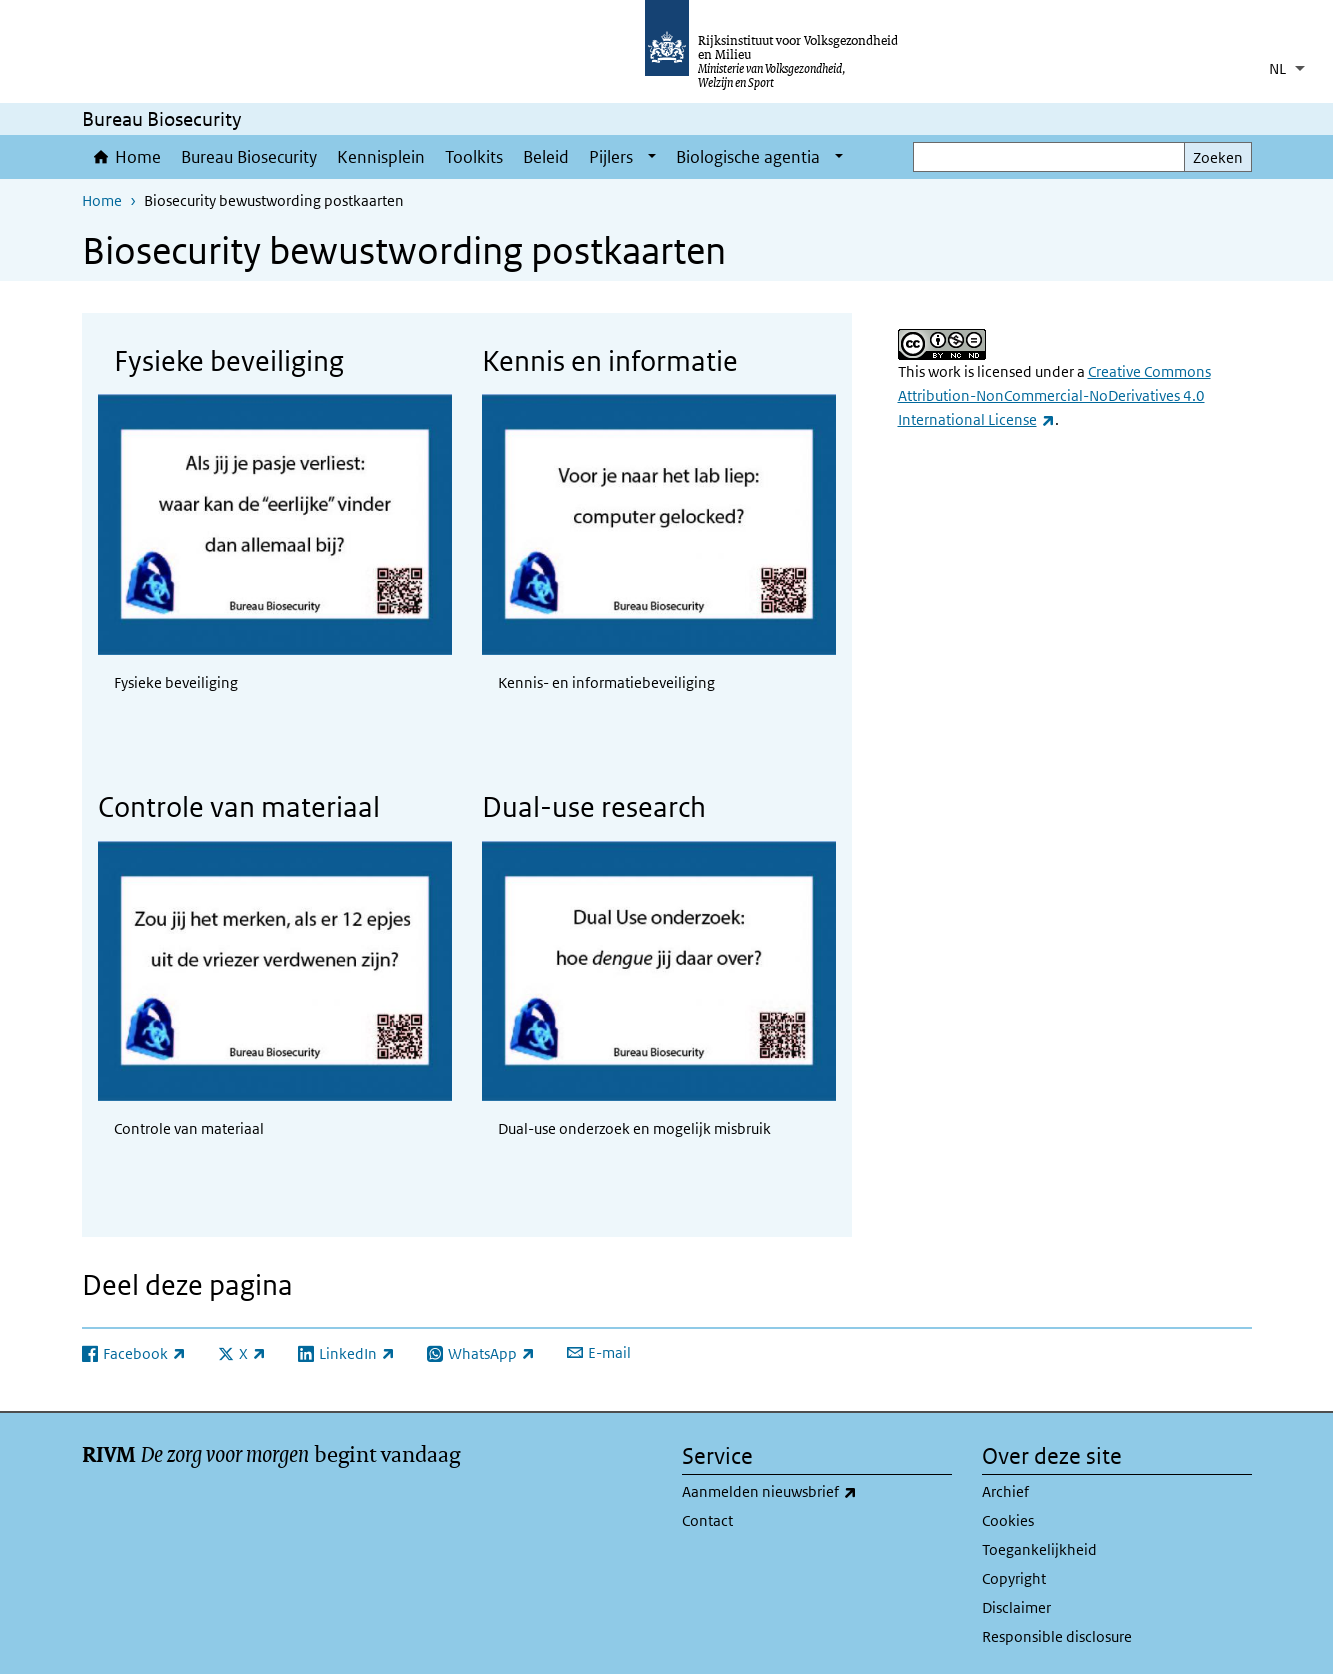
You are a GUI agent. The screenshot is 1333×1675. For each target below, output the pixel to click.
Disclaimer (1016, 1607)
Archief (1005, 1491)
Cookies (1008, 1520)
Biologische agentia (748, 157)
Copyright (1014, 1578)
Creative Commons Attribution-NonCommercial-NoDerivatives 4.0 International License (1054, 395)
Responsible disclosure (1057, 1636)
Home (138, 157)
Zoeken (1218, 157)
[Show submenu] (652, 157)
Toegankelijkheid (1039, 1549)
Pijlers (611, 157)
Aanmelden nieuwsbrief (813, 1492)
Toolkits (474, 157)
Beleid (546, 157)
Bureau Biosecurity (249, 157)
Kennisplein (381, 157)
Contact (707, 1520)
